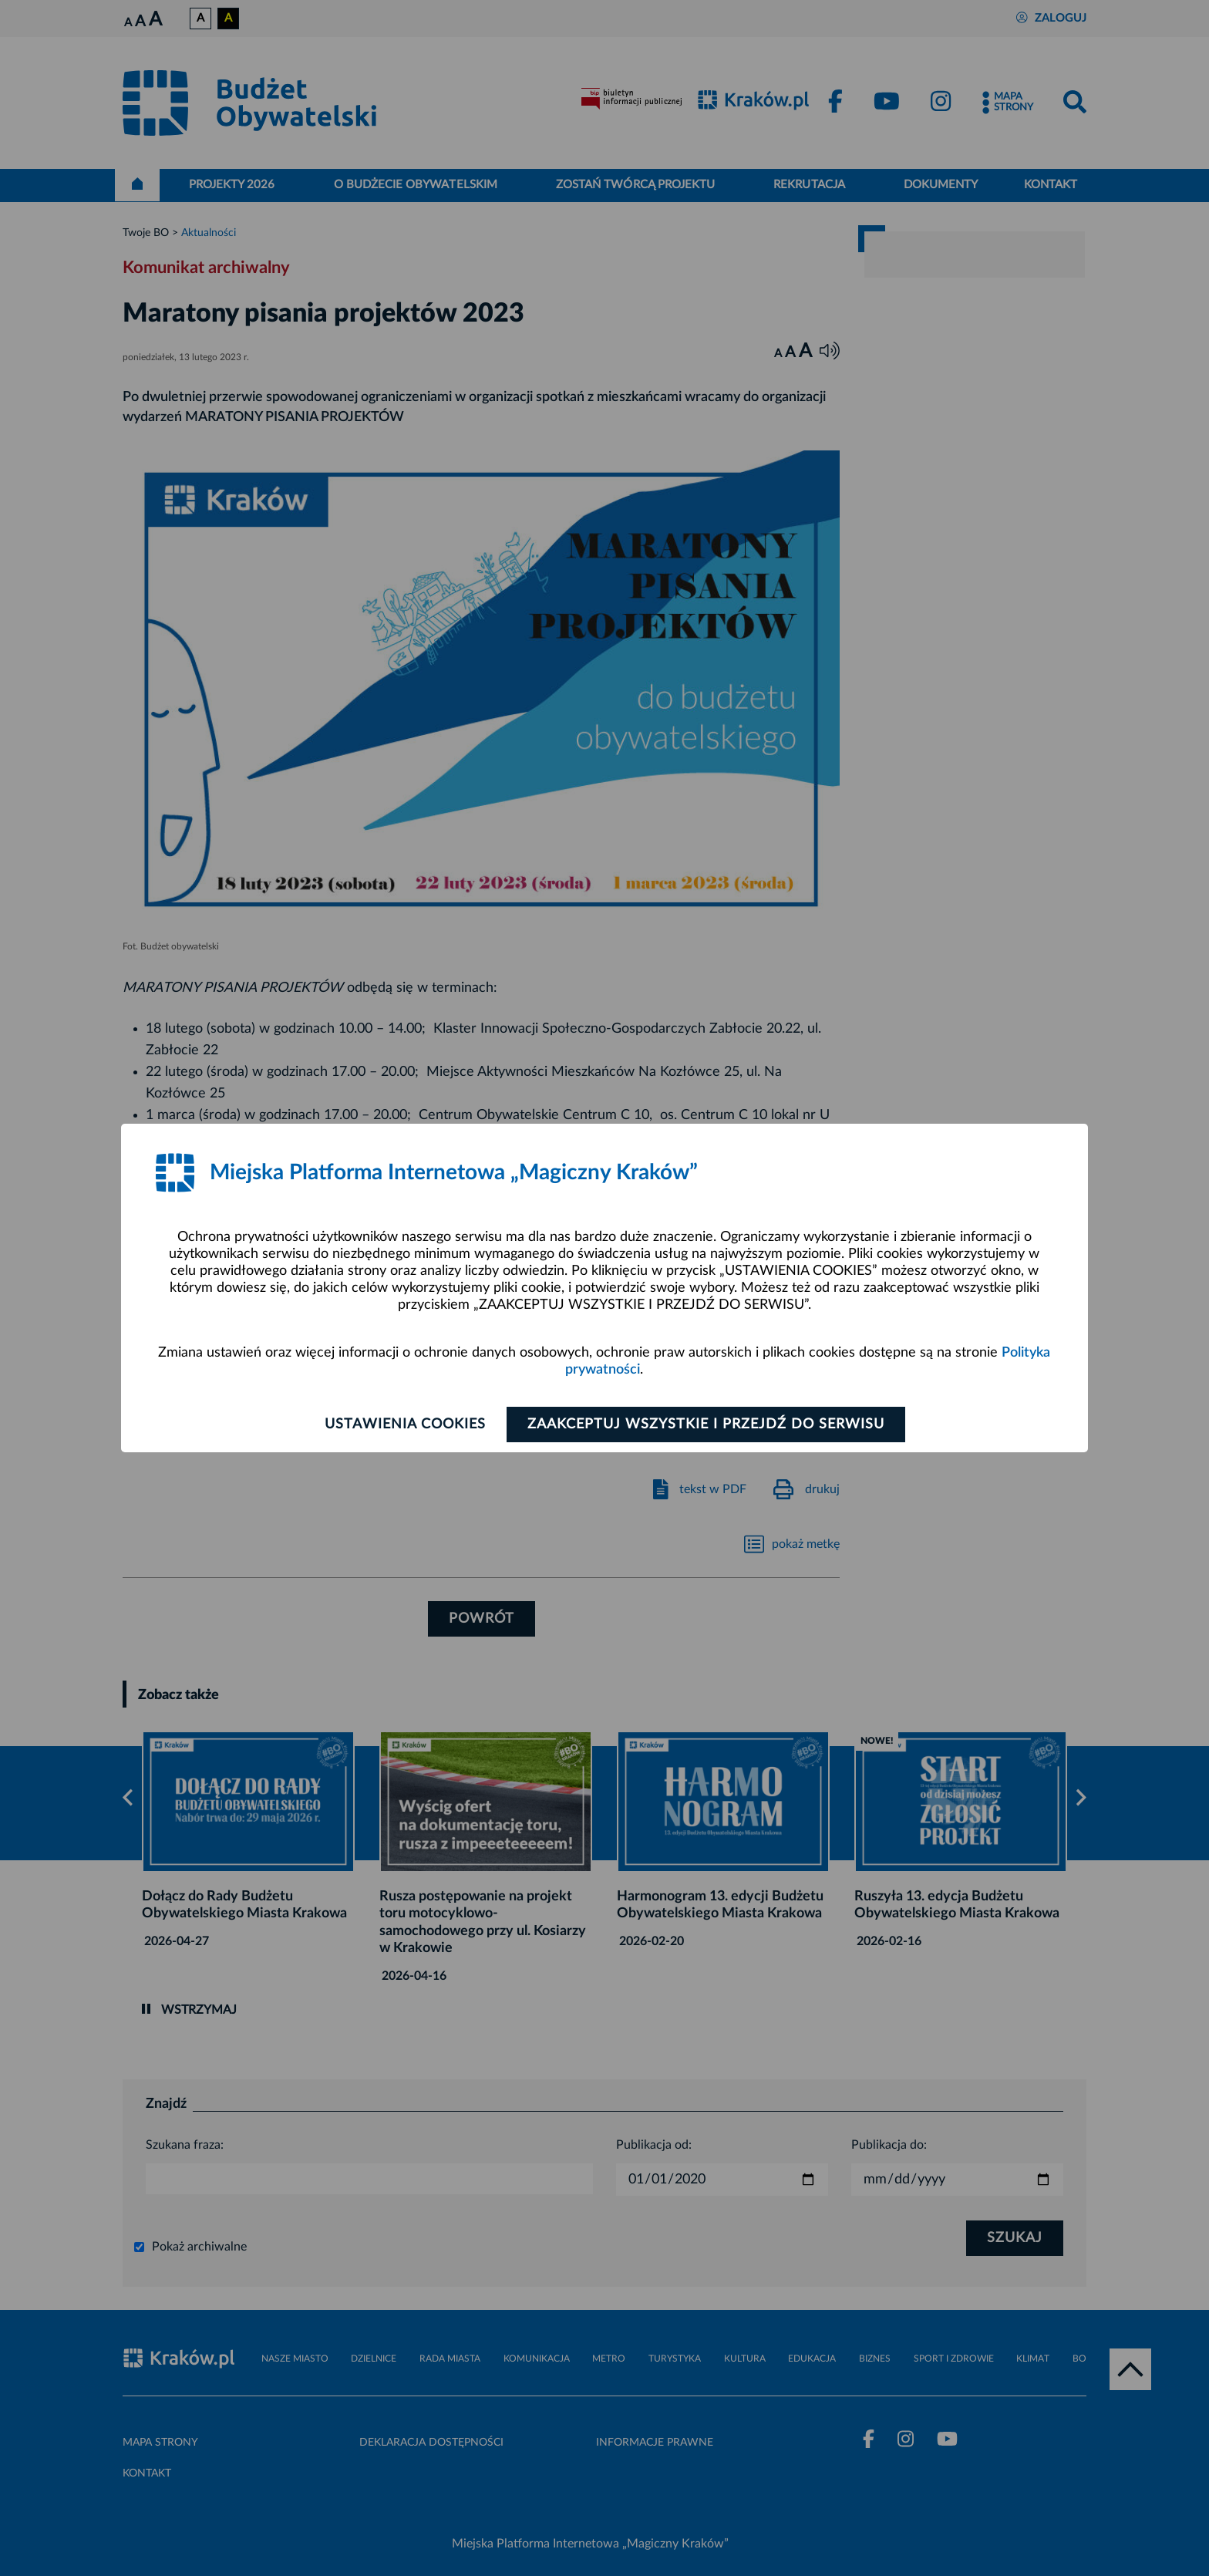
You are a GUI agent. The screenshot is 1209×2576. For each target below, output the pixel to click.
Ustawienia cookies (405, 1424)
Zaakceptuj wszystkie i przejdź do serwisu (705, 1424)
